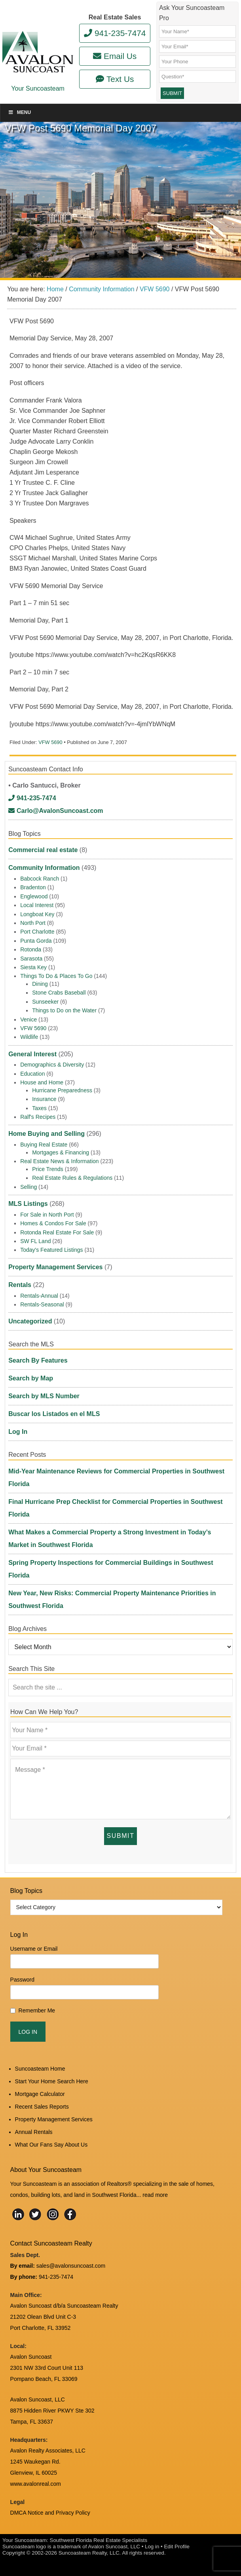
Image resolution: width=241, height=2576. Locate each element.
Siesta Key (33, 967)
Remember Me (37, 2010)
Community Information (44, 867)
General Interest (32, 1054)
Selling (28, 1187)
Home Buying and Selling (46, 1133)
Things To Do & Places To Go (56, 976)
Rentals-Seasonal (42, 1304)
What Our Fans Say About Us (51, 2144)
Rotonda (30, 949)
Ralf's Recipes (37, 1117)
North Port (33, 923)
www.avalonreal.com (35, 2484)
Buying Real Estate (43, 1144)
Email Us (115, 56)
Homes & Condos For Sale (53, 1223)
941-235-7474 (115, 33)
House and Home (41, 1082)
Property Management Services (55, 1267)
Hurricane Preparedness (62, 1090)
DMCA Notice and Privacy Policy (50, 2513)
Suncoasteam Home (40, 2068)
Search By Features (37, 1360)
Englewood (33, 896)
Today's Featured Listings (51, 1250)
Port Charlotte (37, 931)
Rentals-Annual (39, 1296)
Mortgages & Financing (60, 1152)
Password (22, 1979)
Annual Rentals (34, 2132)
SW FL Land (35, 1241)
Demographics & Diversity (52, 1064)
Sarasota (31, 958)
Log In (17, 1431)
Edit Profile (176, 2546)
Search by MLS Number (44, 1396)
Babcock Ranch (39, 878)
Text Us (115, 79)
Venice (28, 1019)
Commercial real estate (43, 850)
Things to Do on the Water (64, 1010)
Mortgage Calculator (40, 2094)
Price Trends (47, 1169)
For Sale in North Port (47, 1214)
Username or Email (34, 1949)
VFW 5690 (50, 742)
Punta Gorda (35, 941)
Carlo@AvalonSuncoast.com (55, 810)
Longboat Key (37, 914)
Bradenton (33, 887)
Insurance (44, 1099)
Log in (152, 2546)
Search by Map (30, 1378)
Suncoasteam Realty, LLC (89, 2553)
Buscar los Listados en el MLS (54, 1413)
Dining (40, 984)
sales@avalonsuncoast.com (71, 2266)
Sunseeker (45, 1002)
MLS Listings (28, 1203)
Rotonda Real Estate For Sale (57, 1232)
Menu (19, 112)
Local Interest (36, 905)
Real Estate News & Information (59, 1161)
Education (32, 1074)
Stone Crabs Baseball (58, 992)
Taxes (39, 1108)
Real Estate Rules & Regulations (72, 1178)
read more (155, 2195)
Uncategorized (30, 1321)
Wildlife (29, 1037)
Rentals (19, 1284)
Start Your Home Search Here (51, 2081)
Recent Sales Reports (42, 2106)
